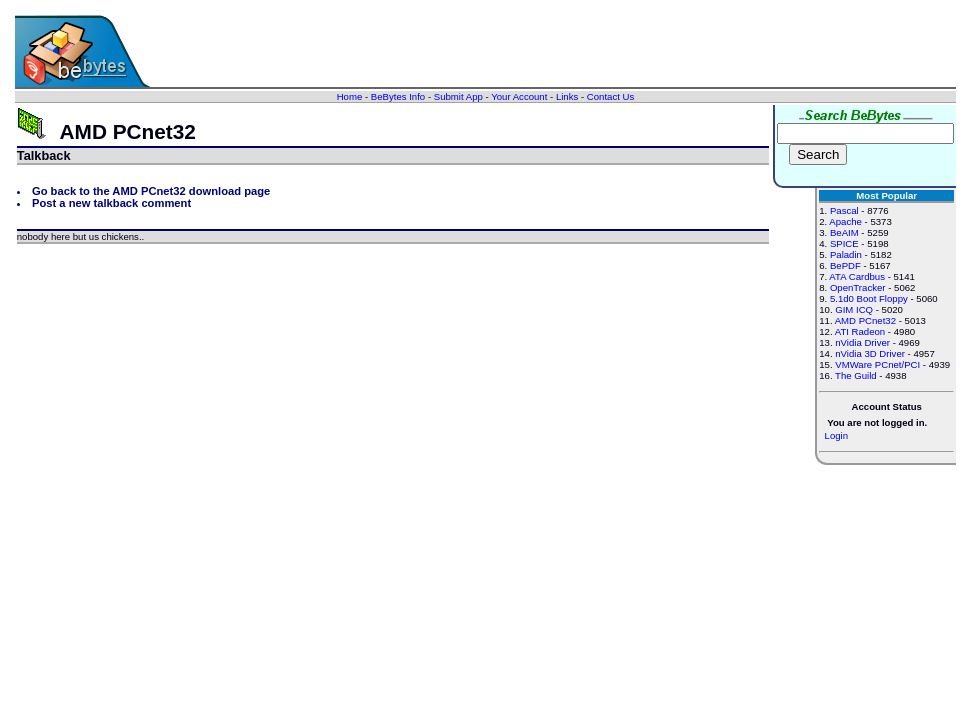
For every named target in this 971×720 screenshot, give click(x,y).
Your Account (519, 96)
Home (350, 96)
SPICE (844, 243)
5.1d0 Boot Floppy (869, 298)
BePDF (845, 265)
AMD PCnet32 (865, 320)
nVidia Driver (862, 342)
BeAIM (844, 232)
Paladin (846, 254)
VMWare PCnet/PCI (877, 364)
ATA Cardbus (857, 276)
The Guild (856, 375)
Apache (845, 221)
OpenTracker (858, 287)
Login (836, 435)
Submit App (458, 96)
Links (567, 96)
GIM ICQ (854, 309)
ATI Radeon (860, 331)
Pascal (844, 210)
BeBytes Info (398, 96)
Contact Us (610, 96)
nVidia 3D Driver (870, 353)
